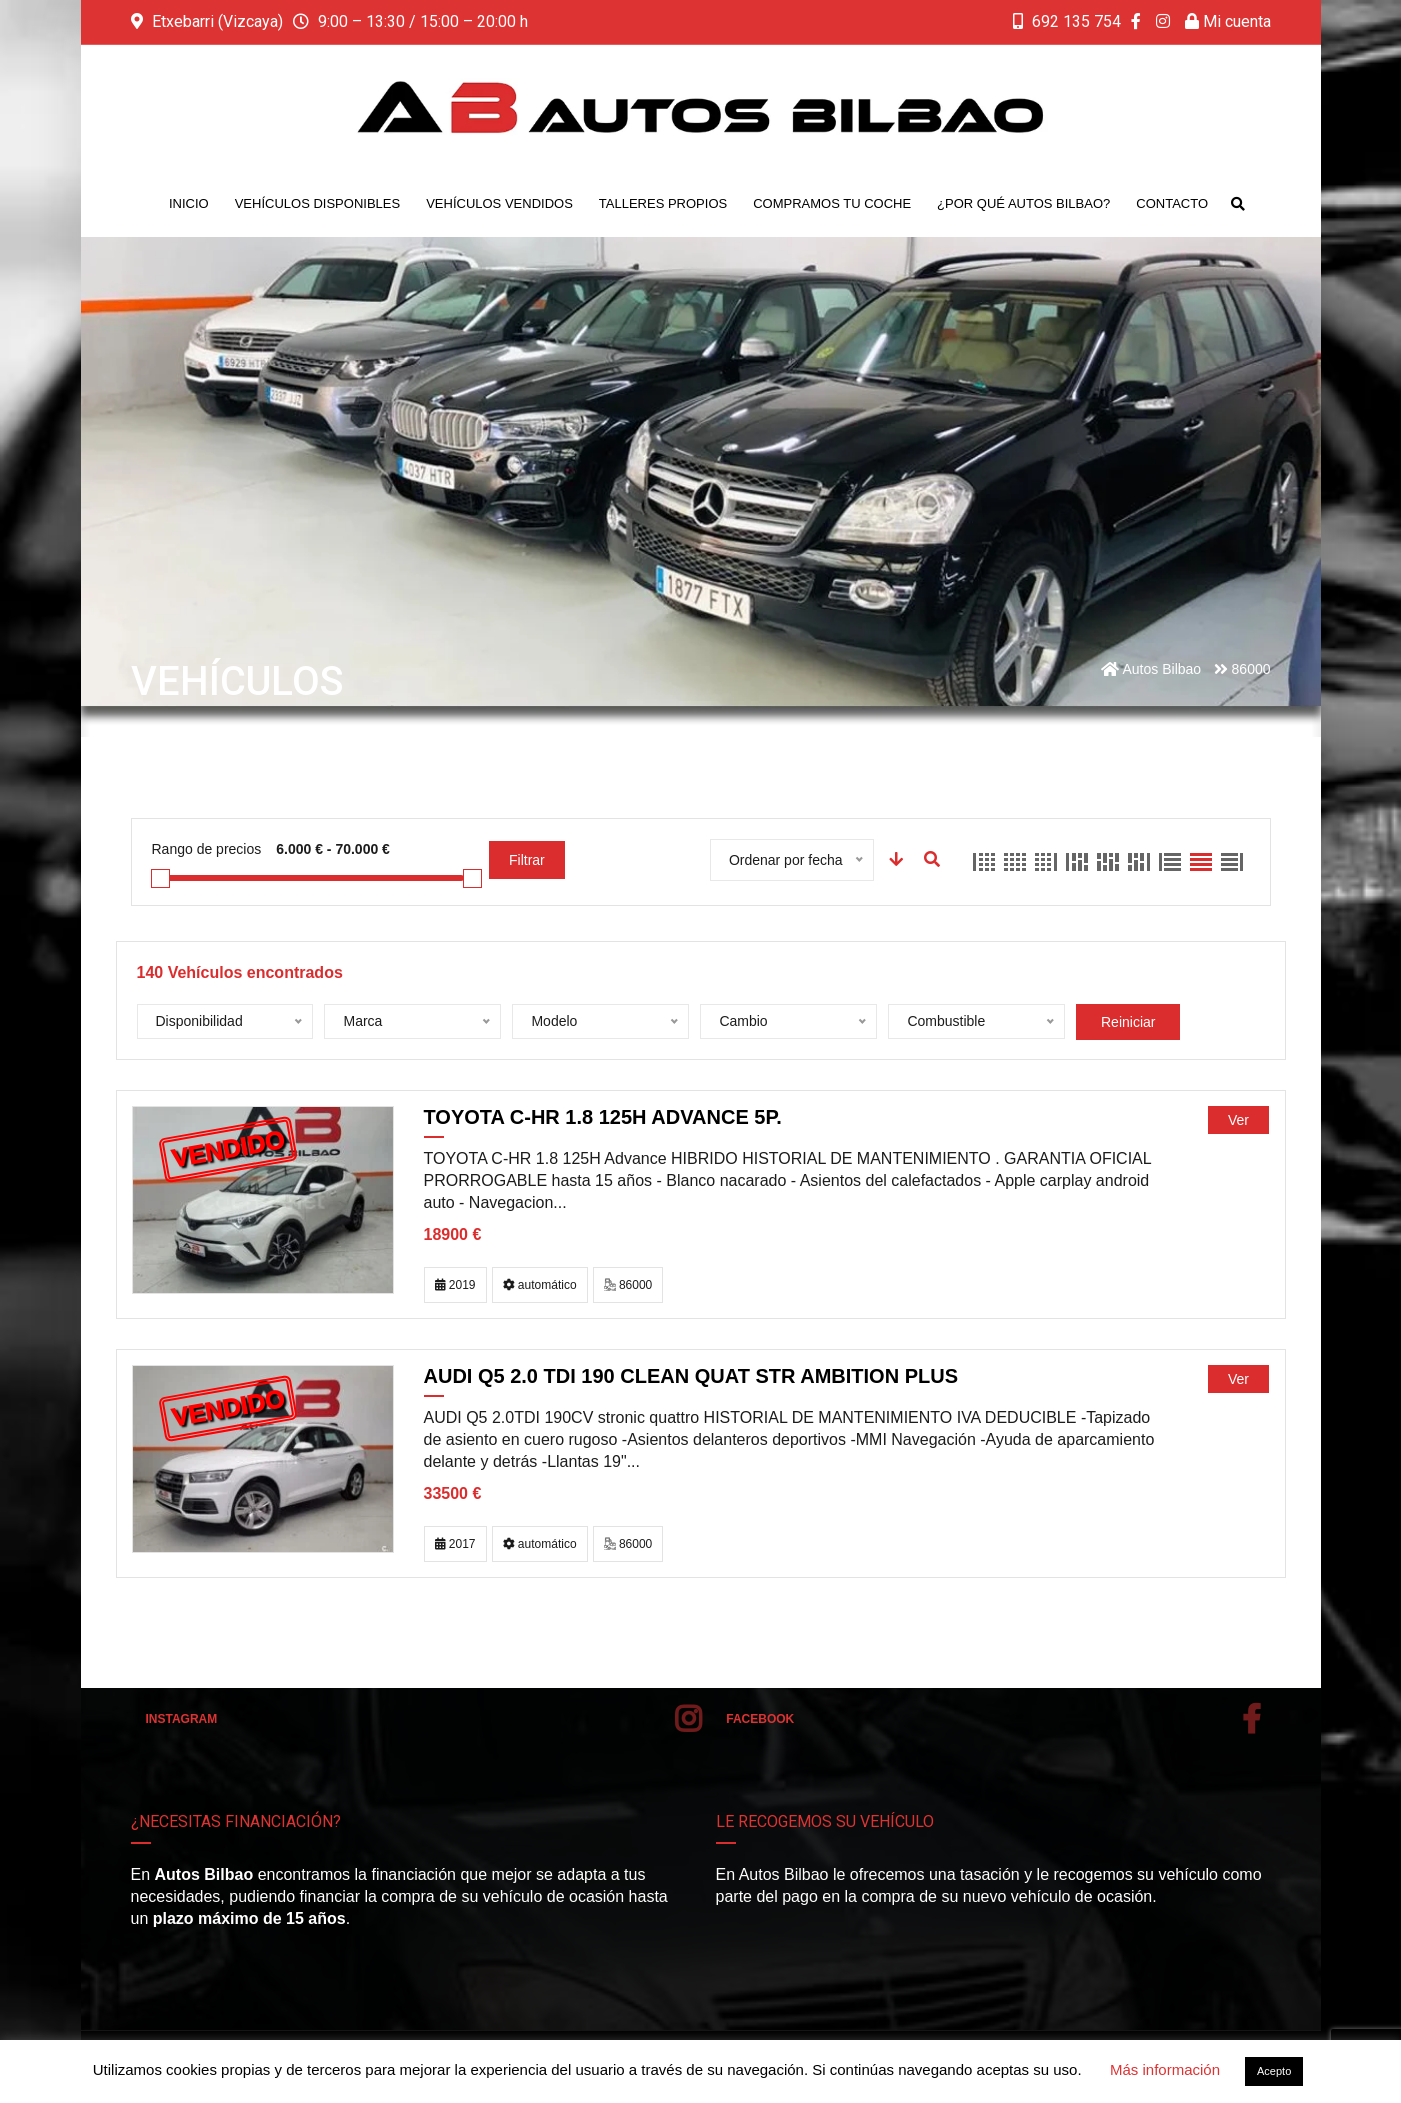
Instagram (424, 1719)
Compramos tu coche (832, 203)
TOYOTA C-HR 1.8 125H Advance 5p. (603, 1117)
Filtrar (527, 860)
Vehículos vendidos (499, 203)
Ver (1238, 1120)
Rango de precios (207, 849)
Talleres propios (663, 203)
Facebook (993, 1719)
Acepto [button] (1274, 2071)
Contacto (1172, 203)
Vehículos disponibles (317, 203)
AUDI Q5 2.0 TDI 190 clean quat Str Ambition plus (691, 1376)
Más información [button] (1165, 2069)
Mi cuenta (1228, 21)
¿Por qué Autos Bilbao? (1023, 203)
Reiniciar (1128, 1022)
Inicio (189, 203)
